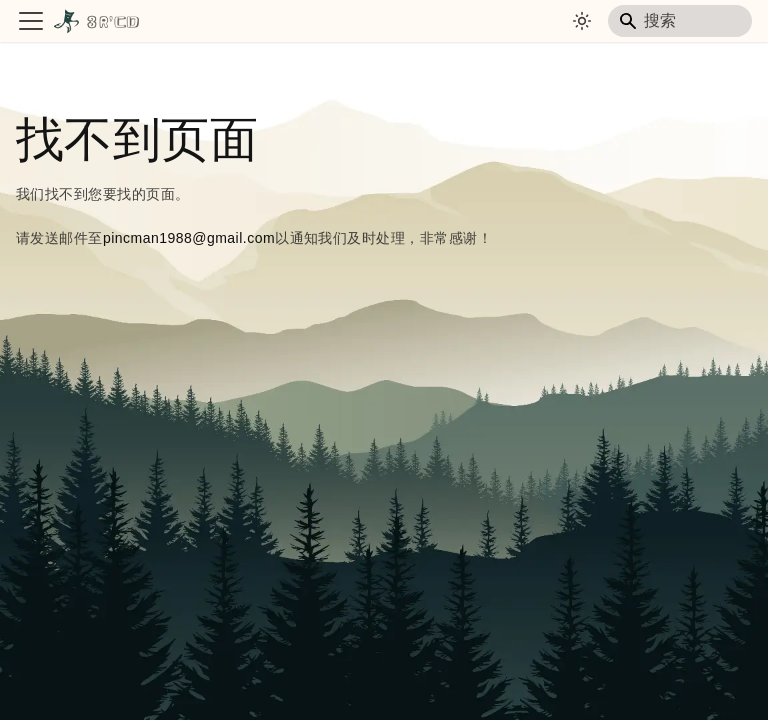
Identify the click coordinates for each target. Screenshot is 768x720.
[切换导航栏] (31, 21)
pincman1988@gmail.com (189, 238)
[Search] (680, 21)
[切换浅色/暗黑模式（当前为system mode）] (582, 21)
